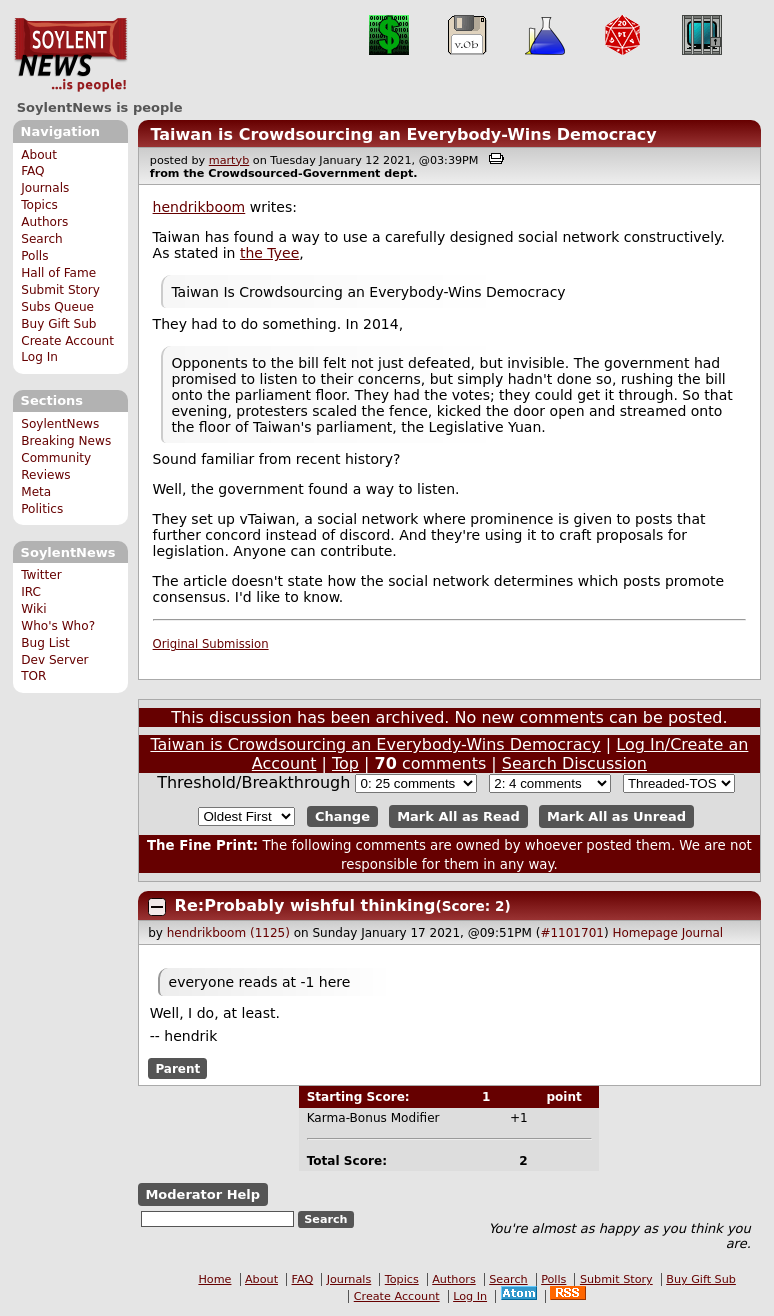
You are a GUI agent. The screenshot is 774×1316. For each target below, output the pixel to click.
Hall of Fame (58, 273)
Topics (39, 205)
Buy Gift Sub (58, 324)
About (39, 155)
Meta (36, 492)
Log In (39, 357)
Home (214, 1279)
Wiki (33, 609)
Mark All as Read (458, 816)
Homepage (644, 933)
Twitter (41, 575)
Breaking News (66, 441)
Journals (45, 188)
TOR (33, 676)
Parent (177, 1069)
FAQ (32, 171)
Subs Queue (57, 307)
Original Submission (211, 644)
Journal (703, 933)
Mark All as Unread (616, 816)
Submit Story (60, 290)
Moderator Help (202, 1194)
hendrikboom (199, 207)
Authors (44, 222)
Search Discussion (574, 763)
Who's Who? (58, 626)
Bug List (45, 643)
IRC (31, 592)
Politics (42, 509)
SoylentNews (70, 55)
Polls (34, 256)
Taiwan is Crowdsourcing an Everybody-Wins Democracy (403, 134)
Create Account (67, 341)
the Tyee (269, 253)
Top (345, 763)
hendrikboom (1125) (228, 933)
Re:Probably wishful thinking (305, 905)
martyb (229, 160)
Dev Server (54, 660)
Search (42, 239)
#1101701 (572, 933)
